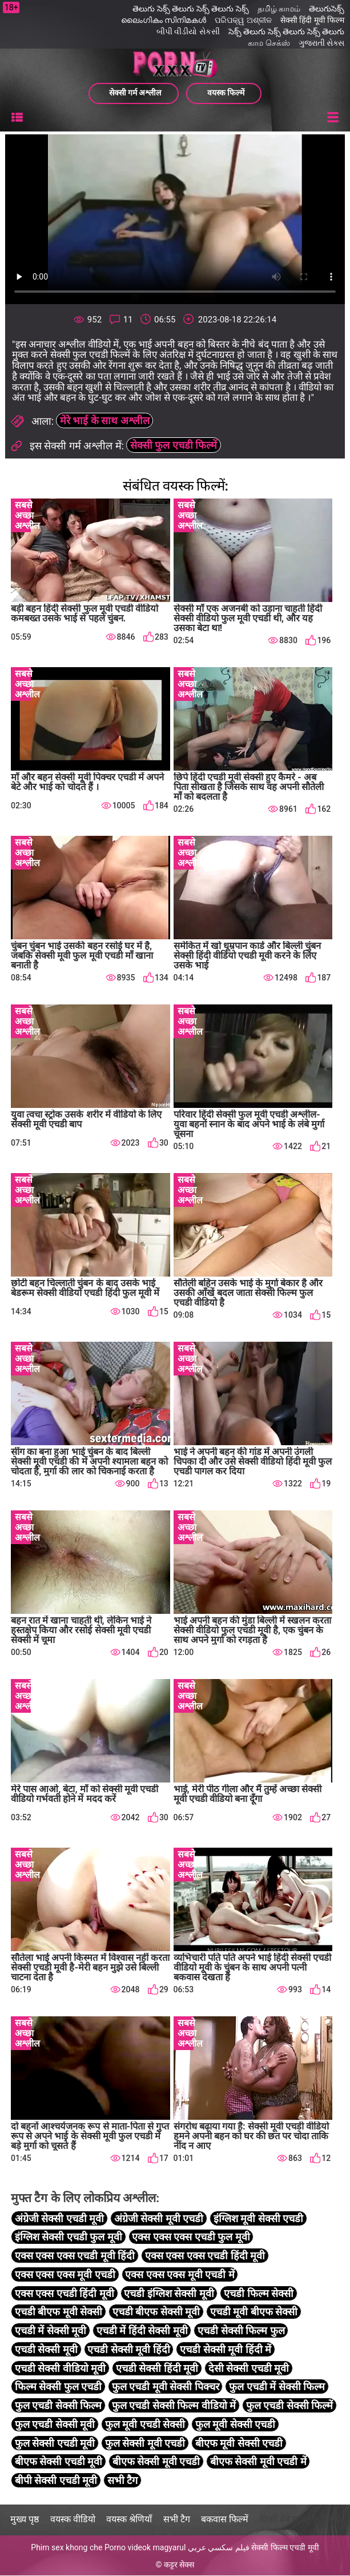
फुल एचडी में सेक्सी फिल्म (277, 2387)
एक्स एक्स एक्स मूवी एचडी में (179, 2275)
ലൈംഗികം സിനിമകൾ (163, 20)
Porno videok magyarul (145, 2548)
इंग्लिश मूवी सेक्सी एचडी (258, 2219)
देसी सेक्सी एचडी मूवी (248, 2369)
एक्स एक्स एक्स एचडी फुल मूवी (191, 2237)
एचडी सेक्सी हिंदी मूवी (157, 2369)
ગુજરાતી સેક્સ (321, 42)
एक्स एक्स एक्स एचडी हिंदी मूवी (205, 2256)
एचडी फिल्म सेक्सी (258, 2294)
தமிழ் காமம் (279, 8)
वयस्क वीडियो (72, 2519)
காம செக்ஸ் (268, 42)
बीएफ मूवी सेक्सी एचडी (239, 2444)
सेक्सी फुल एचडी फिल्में (173, 445)
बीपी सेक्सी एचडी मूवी (56, 2481)
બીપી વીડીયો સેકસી (188, 31)
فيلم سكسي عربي (219, 2548)
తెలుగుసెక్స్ (326, 8)
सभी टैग (122, 2481)
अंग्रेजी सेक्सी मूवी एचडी (158, 2219)
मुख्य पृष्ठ (24, 2519)
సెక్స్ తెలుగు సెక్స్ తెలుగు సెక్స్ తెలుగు (286, 31)
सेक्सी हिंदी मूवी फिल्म (312, 20)
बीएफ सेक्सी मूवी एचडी (156, 2462)
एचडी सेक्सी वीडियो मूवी (60, 2369)
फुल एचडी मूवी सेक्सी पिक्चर (165, 2387)
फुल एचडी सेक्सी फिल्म (58, 2406)
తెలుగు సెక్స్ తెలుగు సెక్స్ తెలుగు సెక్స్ (190, 8)
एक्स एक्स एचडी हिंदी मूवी (64, 2294)
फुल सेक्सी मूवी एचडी (145, 2444)
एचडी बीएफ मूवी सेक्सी (58, 2312)
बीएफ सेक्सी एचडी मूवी (58, 2462)
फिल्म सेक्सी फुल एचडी (58, 2387)
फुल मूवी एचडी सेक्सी (145, 2425)
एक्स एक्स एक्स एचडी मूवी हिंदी (75, 2256)
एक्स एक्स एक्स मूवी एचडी (65, 2275)
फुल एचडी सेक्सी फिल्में (289, 2406)
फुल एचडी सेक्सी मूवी (55, 2425)
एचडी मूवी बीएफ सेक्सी (253, 2312)
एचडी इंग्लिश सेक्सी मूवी (169, 2294)
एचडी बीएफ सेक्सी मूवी (156, 2312)
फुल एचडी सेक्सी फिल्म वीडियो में (174, 2406)
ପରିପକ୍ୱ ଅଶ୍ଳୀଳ (243, 20)
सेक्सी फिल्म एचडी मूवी (285, 2548)
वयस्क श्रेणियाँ (129, 2519)
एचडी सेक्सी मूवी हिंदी (128, 2350)
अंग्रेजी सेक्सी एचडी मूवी (59, 2219)
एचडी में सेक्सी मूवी (50, 2331)
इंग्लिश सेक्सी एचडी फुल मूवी (68, 2237)
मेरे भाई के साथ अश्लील (105, 421)
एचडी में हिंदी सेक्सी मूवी (142, 2331)
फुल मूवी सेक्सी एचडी (235, 2425)
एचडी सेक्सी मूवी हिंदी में (225, 2350)
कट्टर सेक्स (179, 2565)
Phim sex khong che (66, 2548)
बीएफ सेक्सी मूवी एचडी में (258, 2462)
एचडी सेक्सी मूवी (46, 2350)
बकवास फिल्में (224, 2519)
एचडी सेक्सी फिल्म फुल (241, 2331)
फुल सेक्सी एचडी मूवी (55, 2444)
